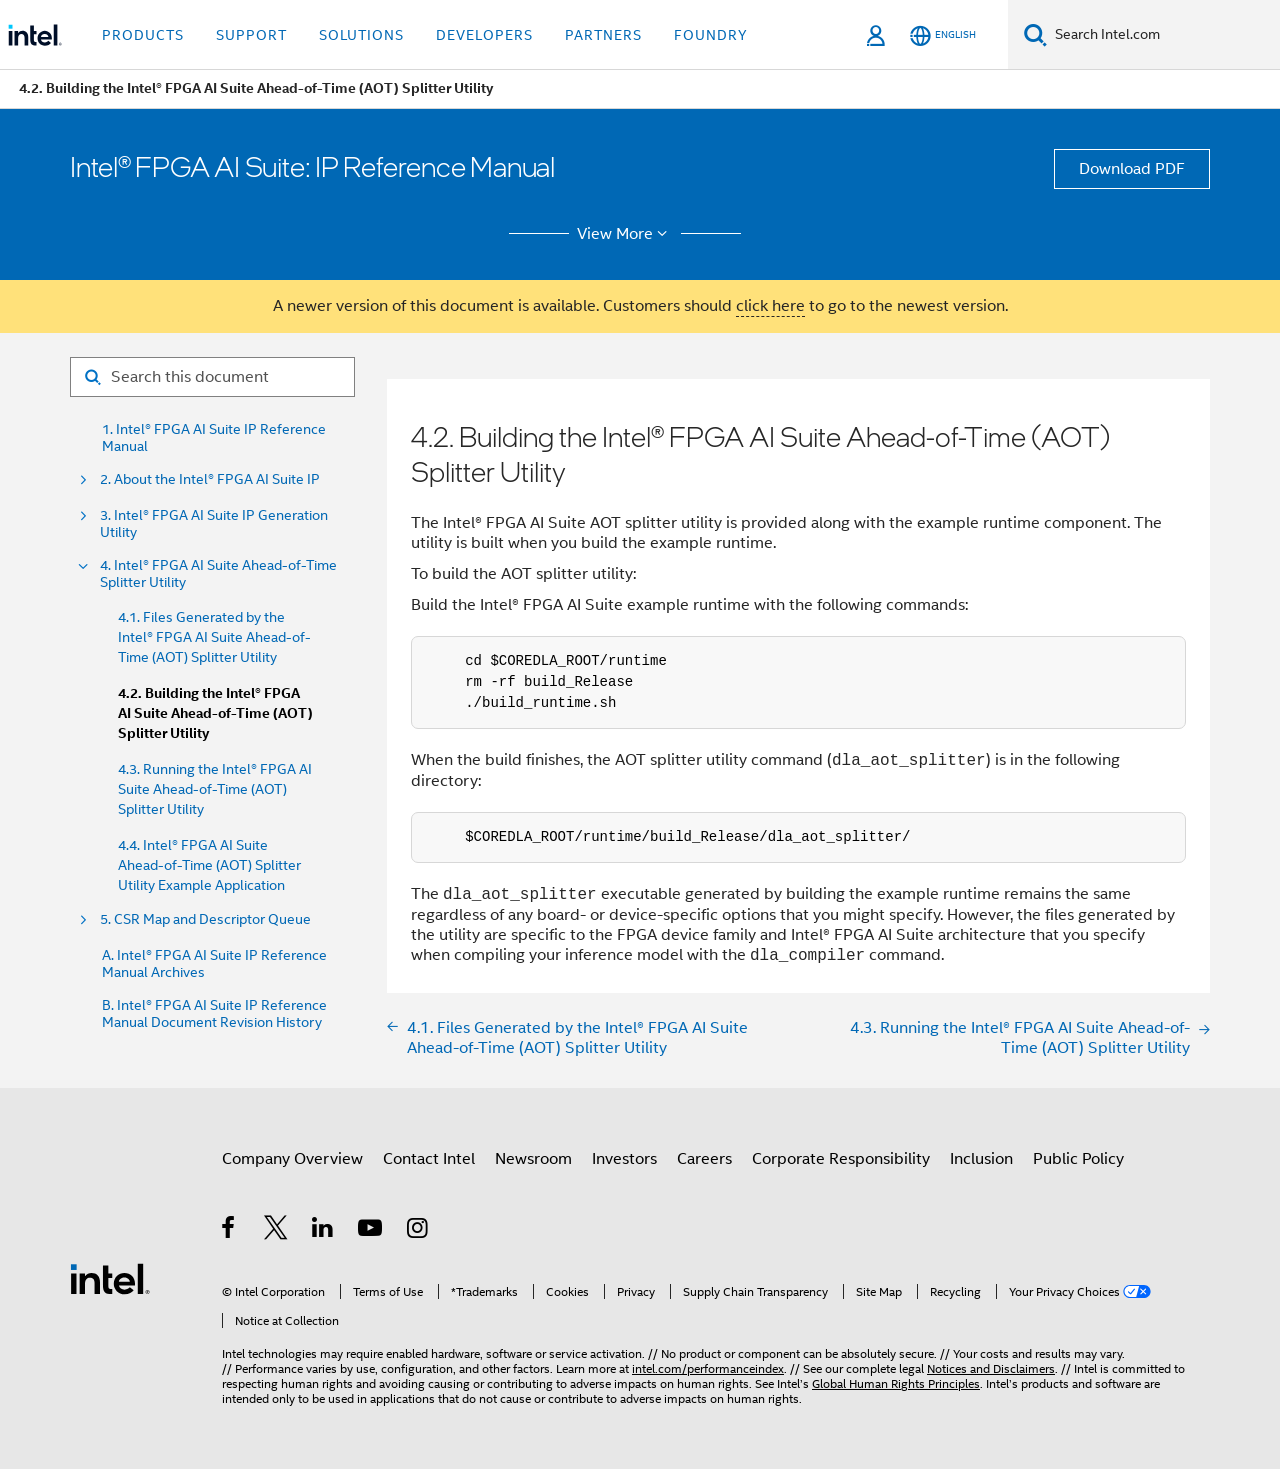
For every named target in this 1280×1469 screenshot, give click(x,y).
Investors (624, 1159)
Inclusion (981, 1159)
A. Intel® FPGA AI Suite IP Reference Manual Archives (214, 964)
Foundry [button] (711, 35)
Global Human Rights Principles (896, 1383)
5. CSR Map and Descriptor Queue (205, 919)
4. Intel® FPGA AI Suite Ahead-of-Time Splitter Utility (218, 574)
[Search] (1035, 34)
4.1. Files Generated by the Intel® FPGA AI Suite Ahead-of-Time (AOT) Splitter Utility (214, 637)
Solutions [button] (361, 35)
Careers (704, 1159)
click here (770, 306)
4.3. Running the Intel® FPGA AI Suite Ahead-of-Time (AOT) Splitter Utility (215, 789)
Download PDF (1132, 169)
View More (625, 234)
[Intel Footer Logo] (110, 1278)
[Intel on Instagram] (418, 1231)
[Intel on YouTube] (371, 1231)
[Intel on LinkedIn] (323, 1231)
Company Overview (292, 1159)
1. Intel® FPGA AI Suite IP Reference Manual (214, 438)
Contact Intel (429, 1159)
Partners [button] (603, 35)
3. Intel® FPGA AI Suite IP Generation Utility (214, 524)
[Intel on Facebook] (229, 1231)
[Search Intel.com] (1163, 35)
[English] (943, 35)
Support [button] (251, 35)
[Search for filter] (212, 377)
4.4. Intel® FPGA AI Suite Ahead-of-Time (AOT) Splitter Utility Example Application (209, 865)
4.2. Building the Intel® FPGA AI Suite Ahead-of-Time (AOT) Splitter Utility (215, 713)
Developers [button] (484, 35)
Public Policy (1078, 1159)
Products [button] (143, 35)
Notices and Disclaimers (991, 1368)
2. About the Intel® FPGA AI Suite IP (210, 479)
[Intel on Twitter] (276, 1231)
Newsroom (533, 1159)
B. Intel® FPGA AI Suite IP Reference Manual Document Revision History (214, 1014)
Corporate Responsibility (841, 1159)
